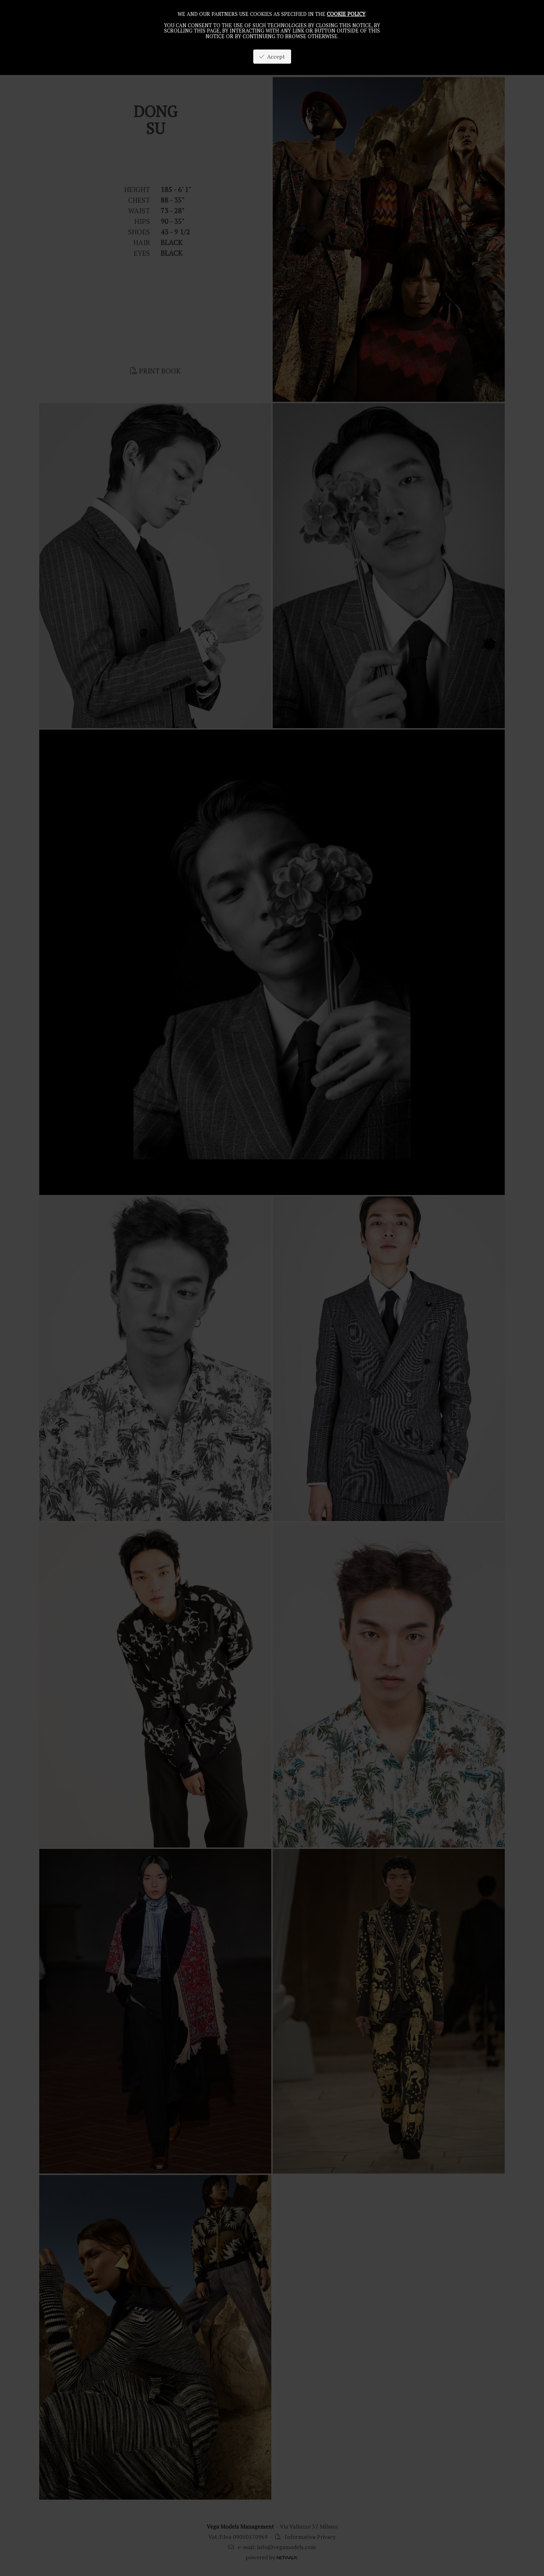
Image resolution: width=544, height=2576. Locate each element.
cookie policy (346, 14)
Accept (272, 56)
